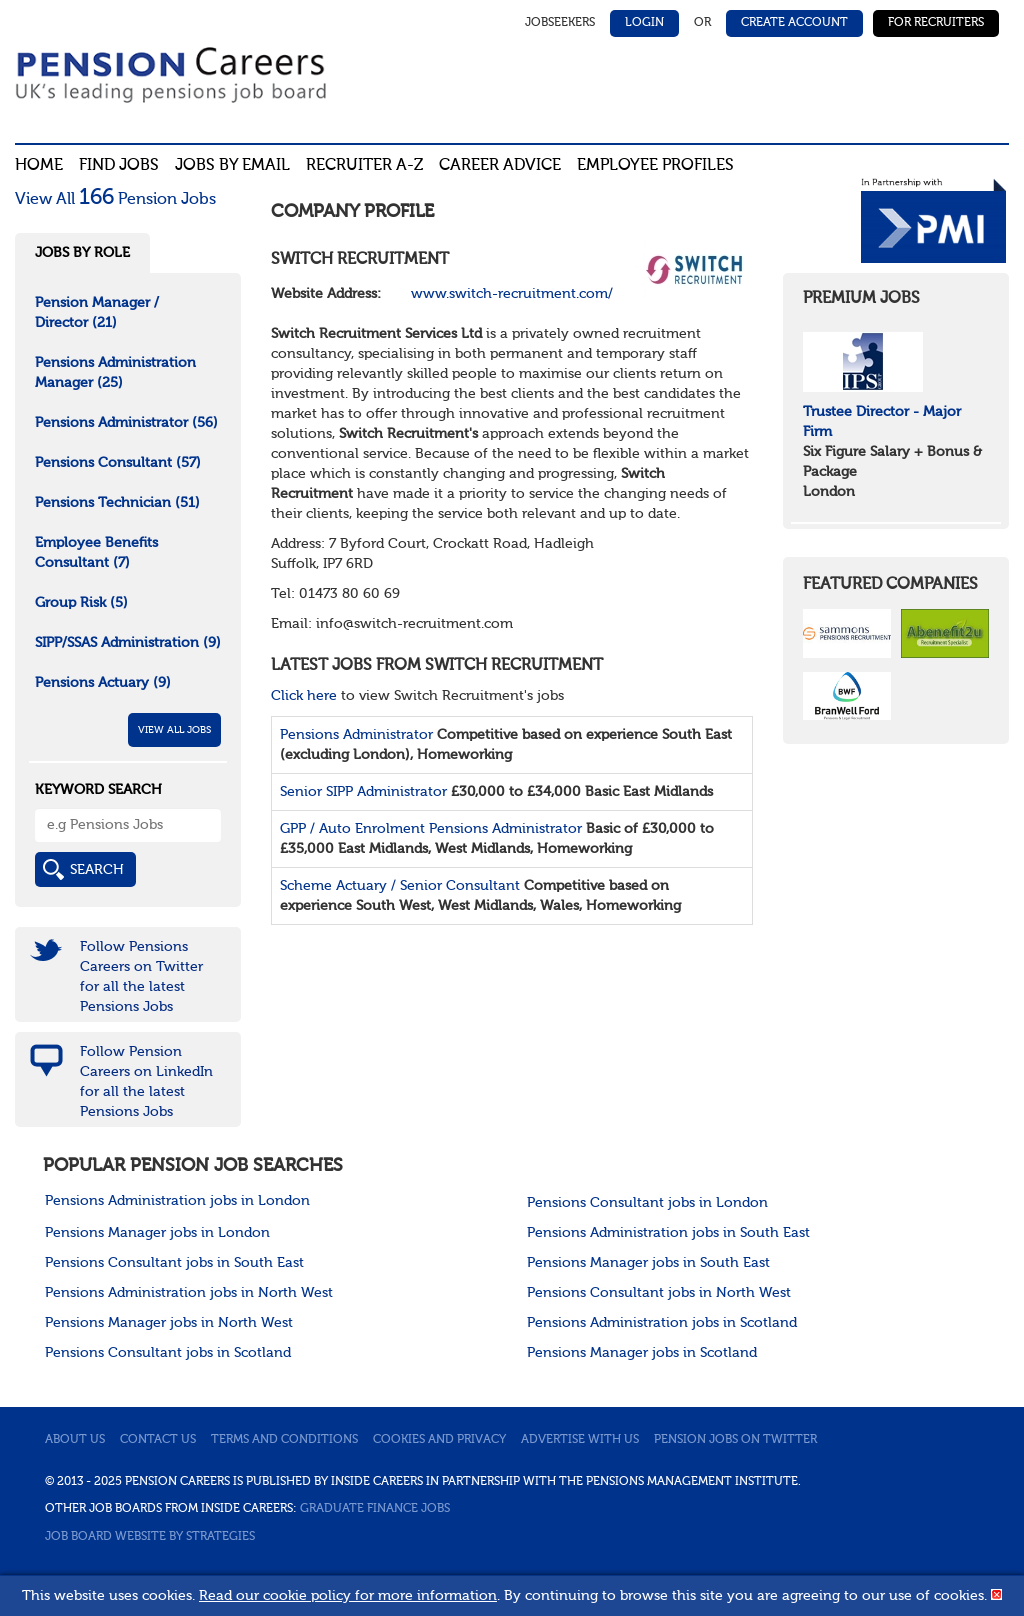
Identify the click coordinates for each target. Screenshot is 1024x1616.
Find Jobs (119, 166)
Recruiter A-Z (364, 166)
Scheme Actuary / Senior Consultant (400, 886)
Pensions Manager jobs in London (157, 1233)
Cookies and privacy (439, 1440)
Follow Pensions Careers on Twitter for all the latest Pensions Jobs (141, 977)
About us (75, 1440)
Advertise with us (580, 1440)
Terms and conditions (284, 1440)
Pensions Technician (117, 503)
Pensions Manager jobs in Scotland (642, 1353)
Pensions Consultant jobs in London (647, 1203)
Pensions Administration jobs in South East (668, 1233)
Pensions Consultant (118, 463)
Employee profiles (655, 166)
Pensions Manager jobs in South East (648, 1263)
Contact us (158, 1440)
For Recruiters (936, 23)
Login (644, 23)
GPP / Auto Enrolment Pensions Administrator (431, 829)
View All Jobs (174, 730)
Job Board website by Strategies (150, 1537)
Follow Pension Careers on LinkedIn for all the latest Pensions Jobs (146, 1082)
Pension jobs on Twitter (735, 1440)
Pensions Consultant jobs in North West (659, 1293)
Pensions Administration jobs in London (177, 1201)
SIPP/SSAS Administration (128, 643)
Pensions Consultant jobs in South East (174, 1263)
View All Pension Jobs (115, 200)
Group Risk (81, 603)
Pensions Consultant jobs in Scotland (168, 1353)
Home (39, 166)
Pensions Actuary (103, 683)
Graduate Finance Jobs (375, 1509)
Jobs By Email (232, 166)
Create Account (794, 23)
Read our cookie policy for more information (348, 1596)
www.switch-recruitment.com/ (512, 294)
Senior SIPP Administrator (363, 792)
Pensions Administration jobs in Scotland (662, 1323)
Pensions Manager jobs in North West (169, 1323)
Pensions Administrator (356, 735)
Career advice (500, 166)
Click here (304, 696)
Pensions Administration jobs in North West (189, 1293)
